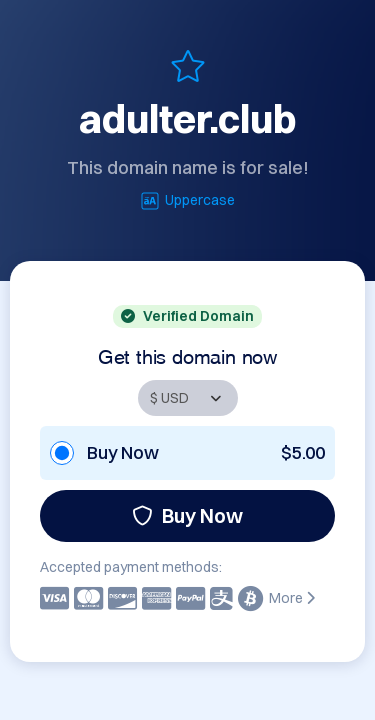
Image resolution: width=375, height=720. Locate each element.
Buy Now (187, 515)
